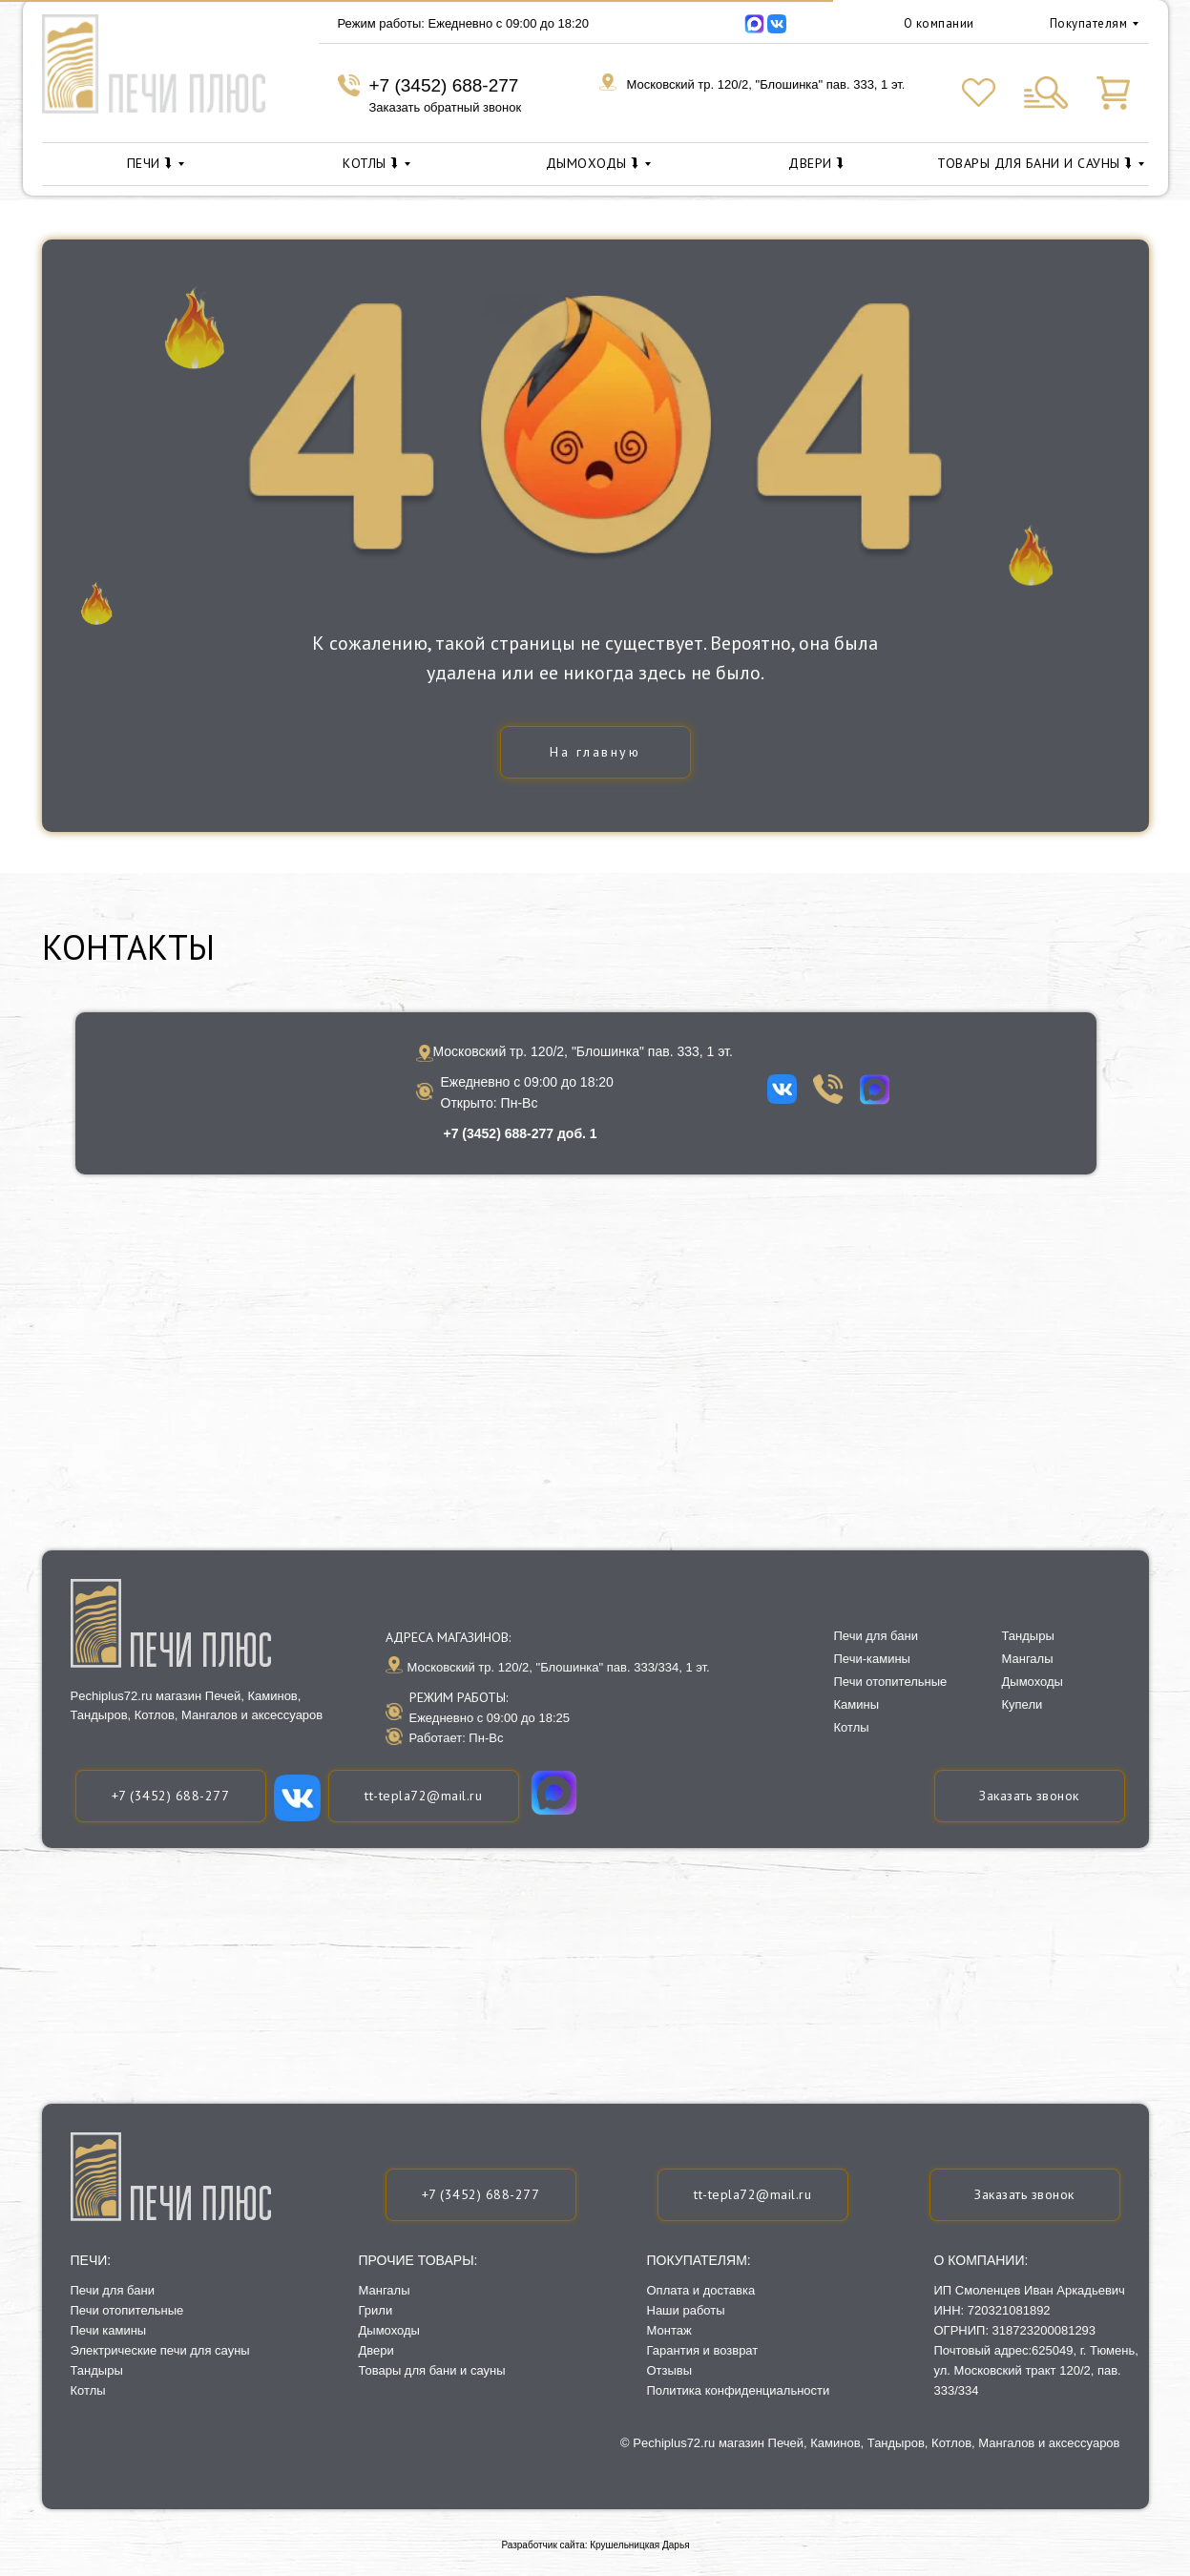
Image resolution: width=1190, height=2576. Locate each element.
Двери (376, 2350)
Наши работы (686, 2310)
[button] (1024, 2195)
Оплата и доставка (701, 2290)
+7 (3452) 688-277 (444, 85)
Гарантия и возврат (703, 2350)
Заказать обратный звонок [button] (445, 107)
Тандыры (97, 2370)
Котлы (88, 2390)
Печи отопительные (127, 2310)
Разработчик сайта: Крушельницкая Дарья (595, 2545)
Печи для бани (113, 2290)
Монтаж (669, 2330)
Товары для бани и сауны (432, 2370)
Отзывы (670, 2370)
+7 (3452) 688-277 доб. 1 (520, 1133)
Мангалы (384, 2290)
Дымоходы (389, 2330)
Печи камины (109, 2330)
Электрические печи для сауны (160, 2350)
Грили (376, 2310)
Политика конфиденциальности (738, 2390)
